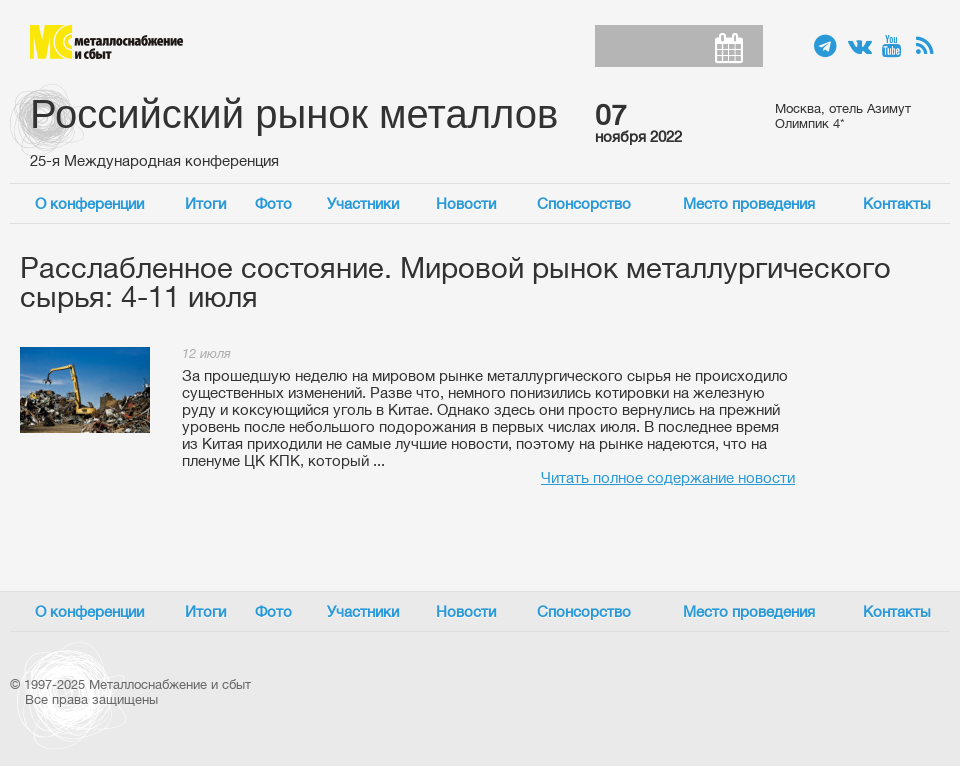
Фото (273, 203)
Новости (466, 203)
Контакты (897, 203)
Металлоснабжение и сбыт (106, 42)
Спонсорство (584, 203)
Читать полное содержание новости (668, 477)
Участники (363, 203)
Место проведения (749, 203)
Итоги (205, 203)
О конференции (89, 203)
